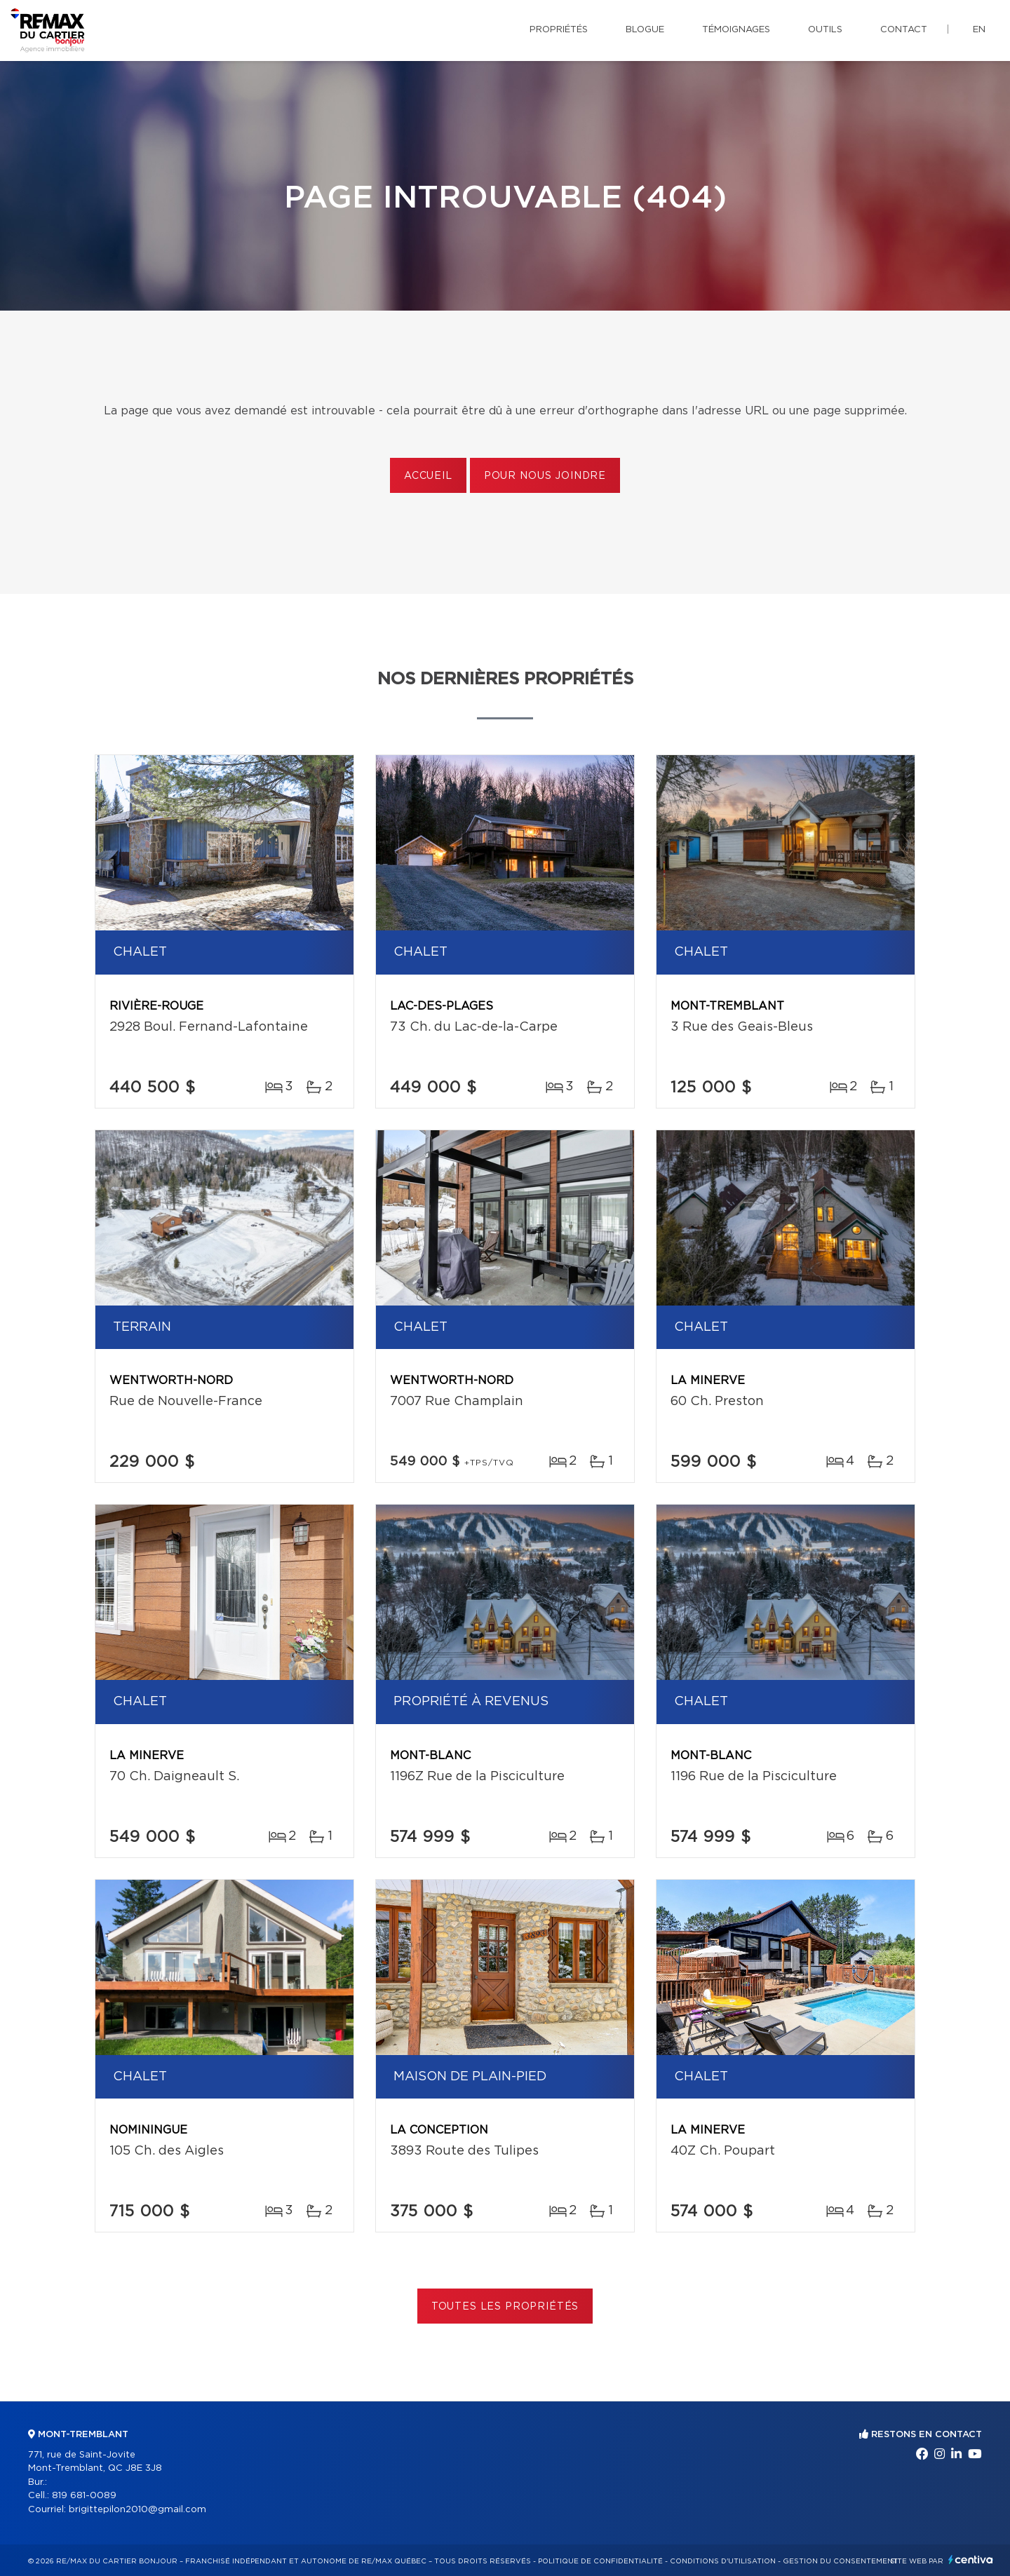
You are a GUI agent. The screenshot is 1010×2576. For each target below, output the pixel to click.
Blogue (645, 29)
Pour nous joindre (545, 476)
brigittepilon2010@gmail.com (137, 2509)
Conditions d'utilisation (723, 2561)
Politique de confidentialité (600, 2561)
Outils (825, 29)
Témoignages (736, 29)
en (979, 29)
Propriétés (559, 29)
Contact (903, 29)
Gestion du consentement (840, 2561)
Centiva (970, 2559)
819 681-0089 (84, 2495)
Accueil (428, 476)
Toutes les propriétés (505, 2307)
